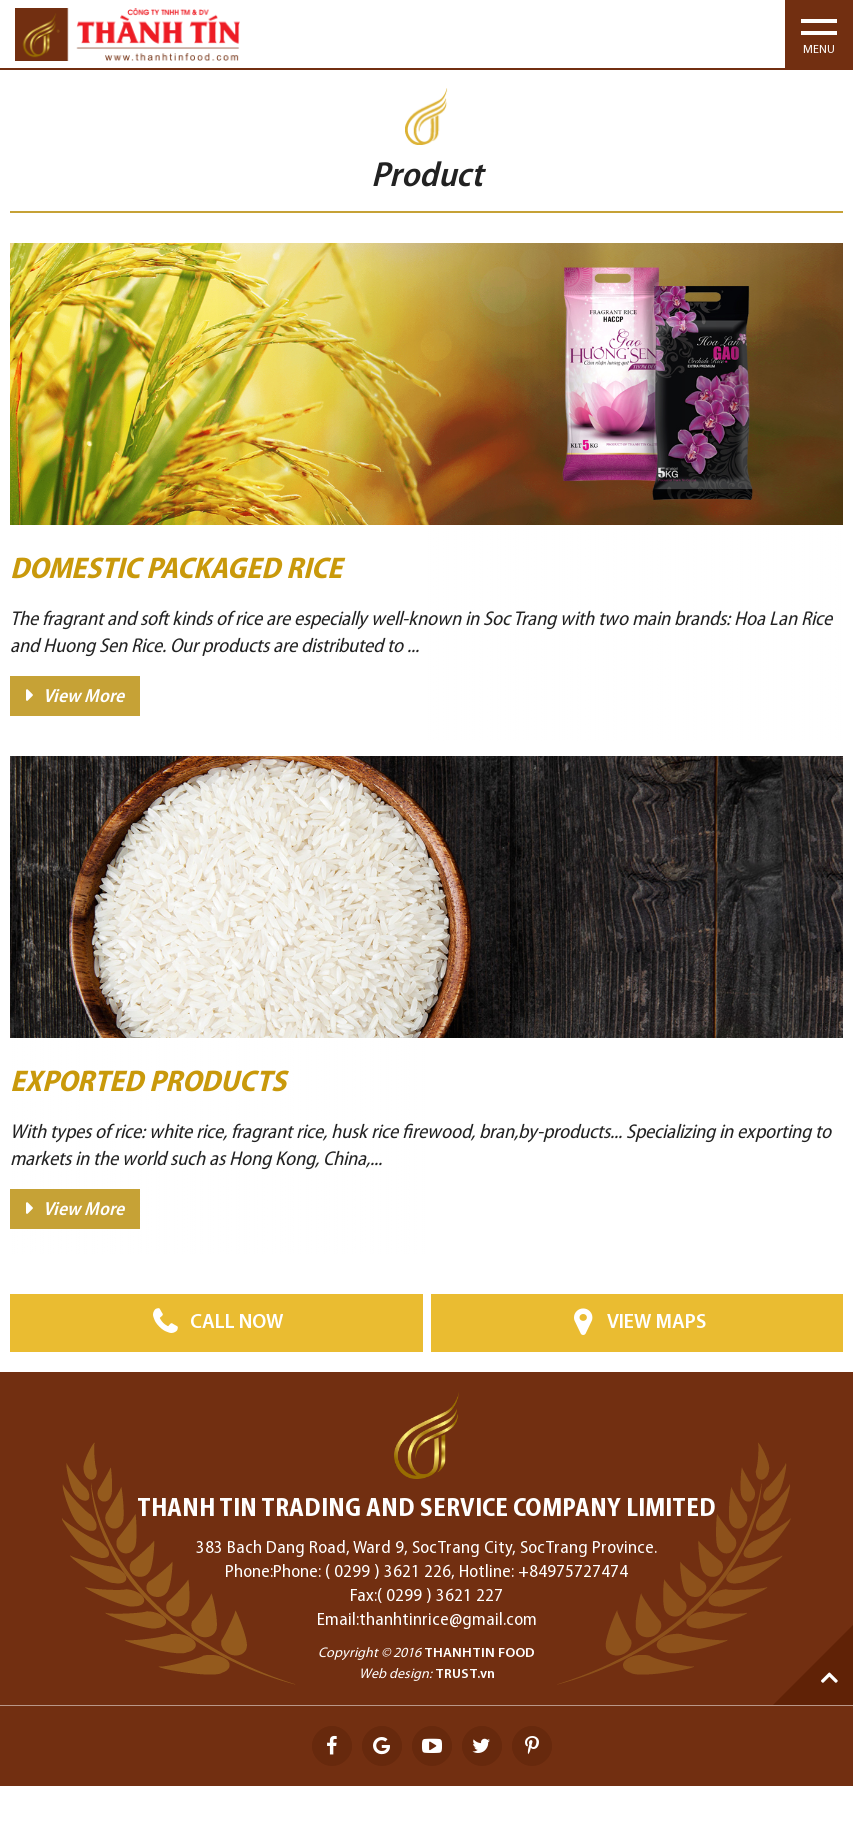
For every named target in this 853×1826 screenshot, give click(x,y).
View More (83, 697)
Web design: (395, 1674)
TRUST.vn (465, 1674)
